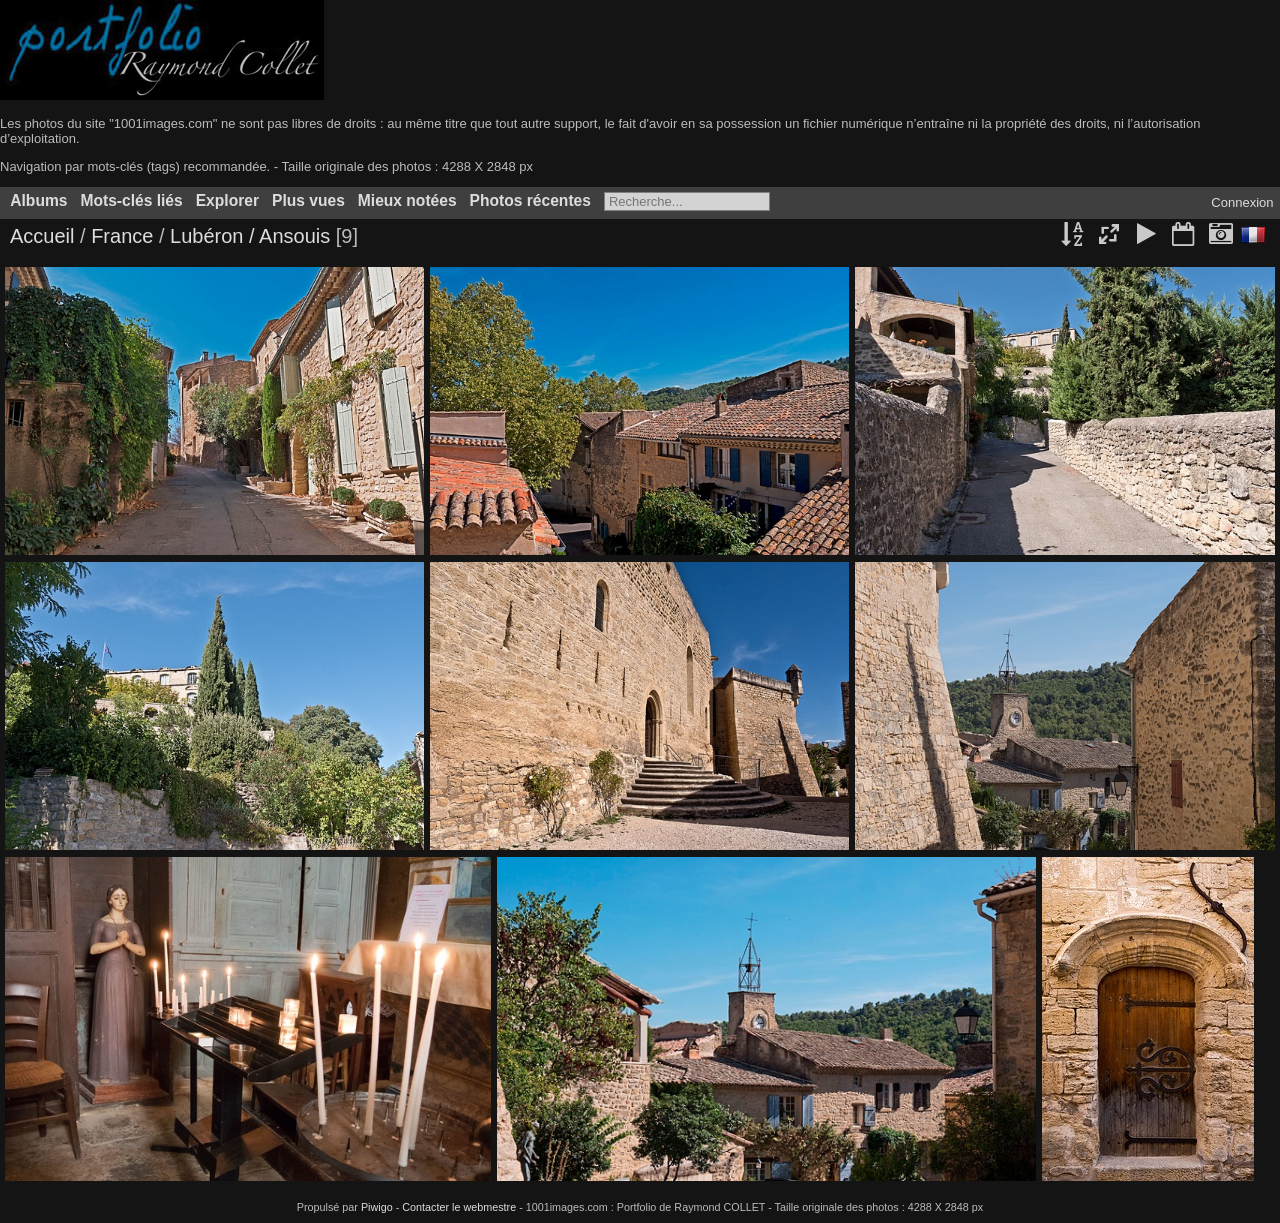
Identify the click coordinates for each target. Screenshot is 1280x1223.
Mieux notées (407, 200)
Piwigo (377, 1207)
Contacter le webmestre (459, 1207)
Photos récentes (530, 200)
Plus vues (308, 200)
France (125, 236)
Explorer (227, 200)
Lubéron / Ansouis (250, 236)
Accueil (42, 236)
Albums (38, 200)
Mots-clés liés (131, 200)
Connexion (1242, 202)
